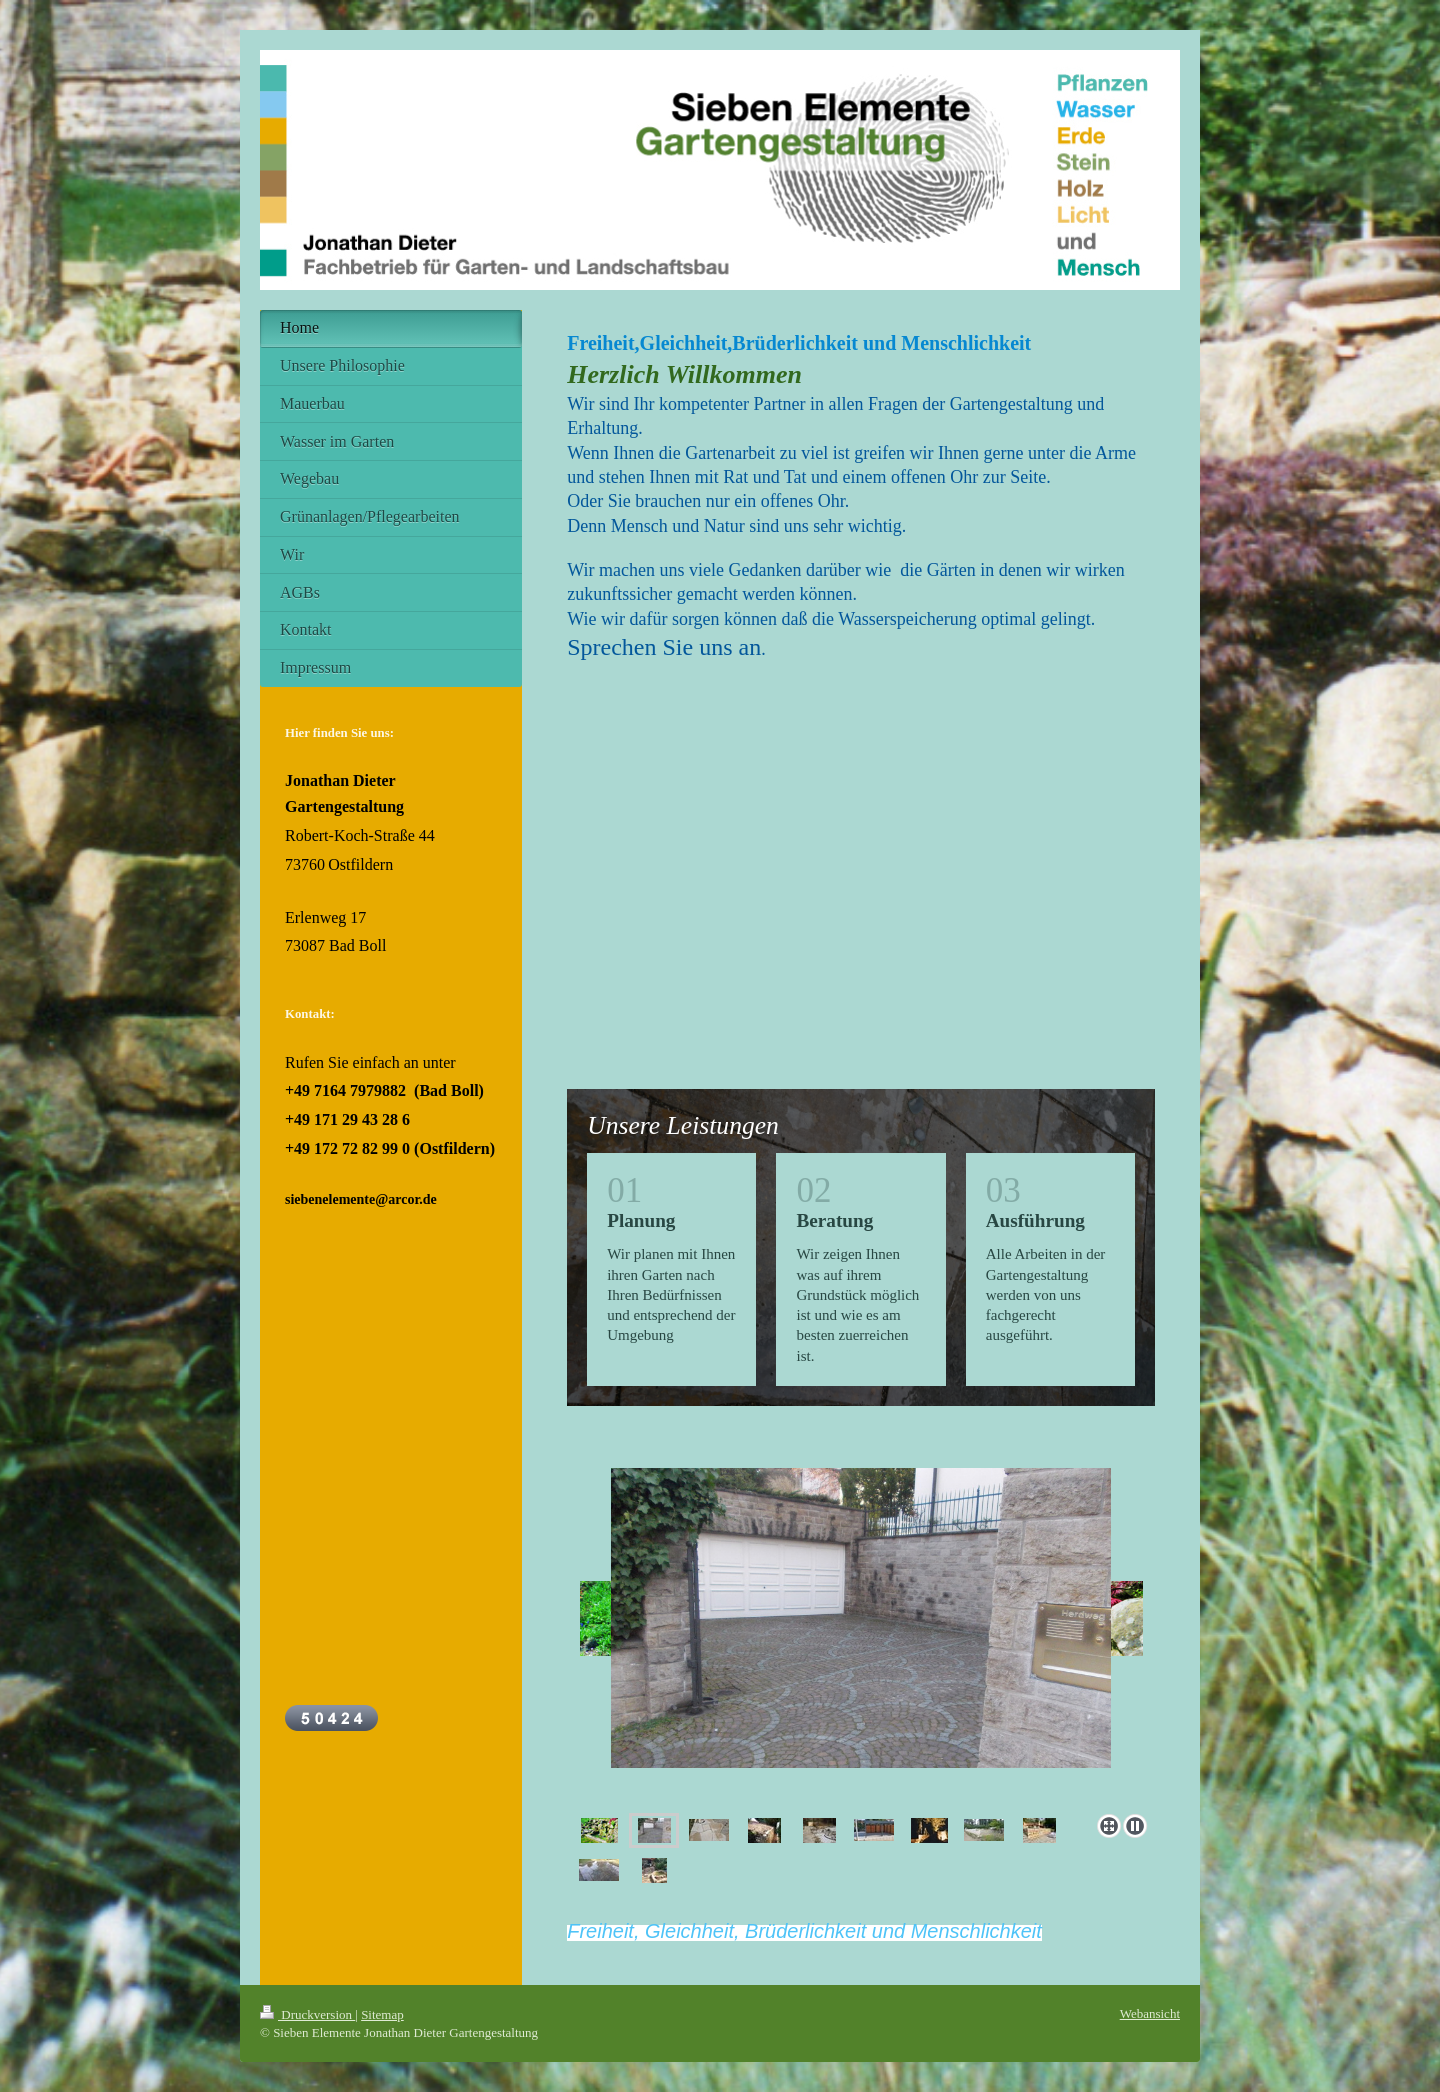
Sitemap (382, 2014)
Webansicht (1150, 2013)
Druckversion (307, 2014)
